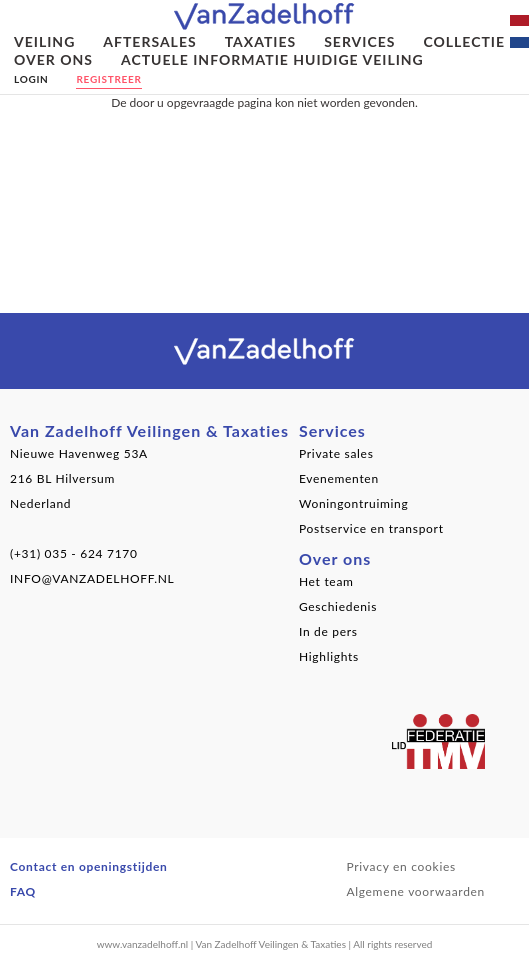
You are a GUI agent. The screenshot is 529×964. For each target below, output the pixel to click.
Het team (326, 581)
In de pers (328, 631)
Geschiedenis (338, 606)
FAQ (23, 891)
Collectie (464, 41)
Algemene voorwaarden (415, 891)
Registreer (108, 79)
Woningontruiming (354, 503)
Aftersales (149, 41)
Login (31, 79)
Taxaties (261, 41)
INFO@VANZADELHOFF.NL (92, 578)
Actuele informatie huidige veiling (272, 59)
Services (359, 41)
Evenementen (339, 478)
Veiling (44, 41)
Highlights (329, 656)
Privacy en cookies (401, 866)
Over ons (53, 59)
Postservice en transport (371, 528)
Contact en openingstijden (89, 866)
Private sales (336, 453)
